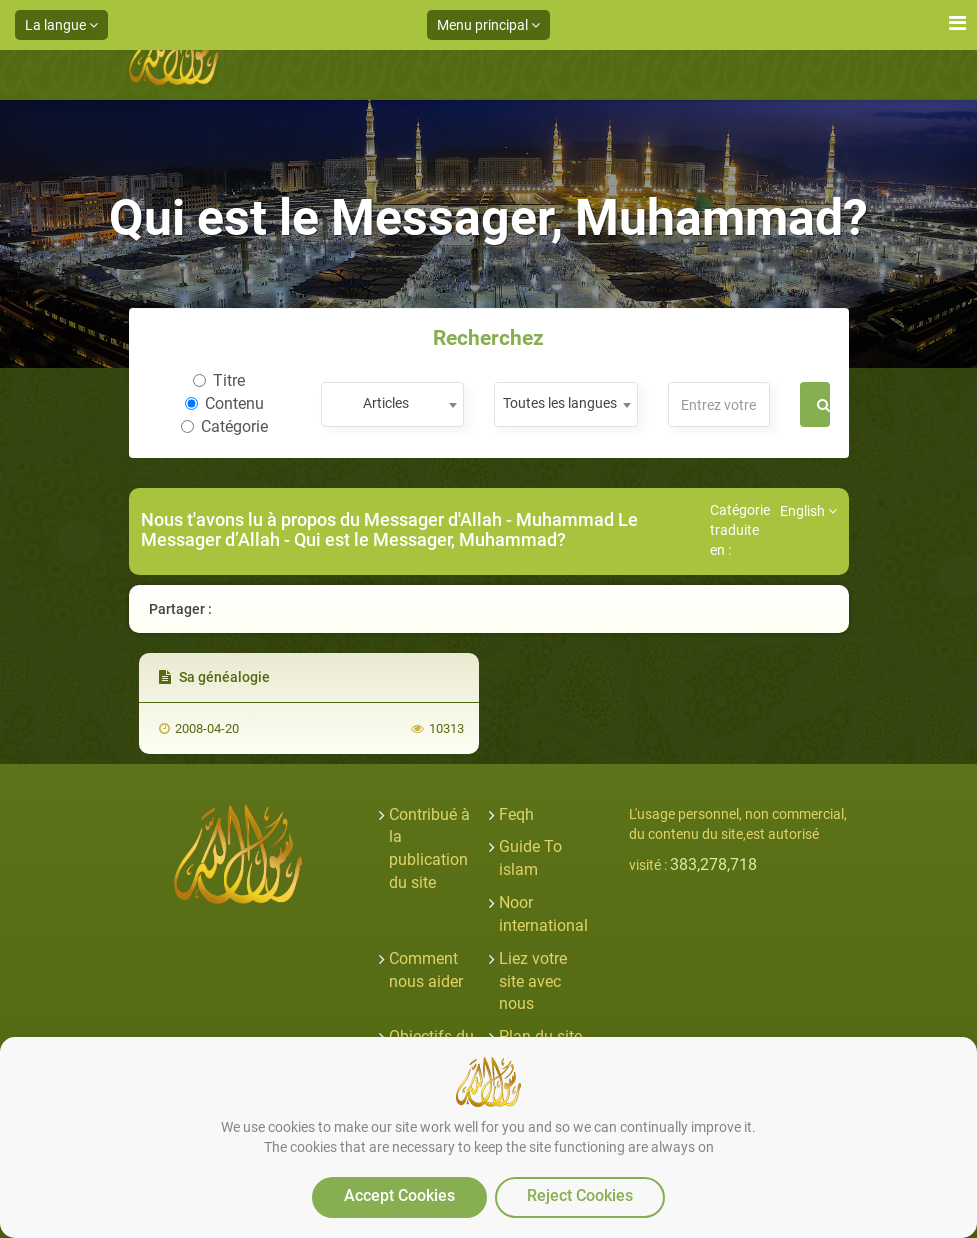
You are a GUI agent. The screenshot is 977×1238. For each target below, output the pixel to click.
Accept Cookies (399, 1195)
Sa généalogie (214, 677)
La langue (61, 25)
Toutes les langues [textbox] (560, 403)
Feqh (516, 814)
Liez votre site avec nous (533, 981)
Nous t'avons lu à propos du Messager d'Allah (323, 519)
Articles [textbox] (386, 403)
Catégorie (224, 426)
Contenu (224, 403)
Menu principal (488, 25)
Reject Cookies (580, 1195)
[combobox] (392, 404)
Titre (219, 380)
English (808, 511)
